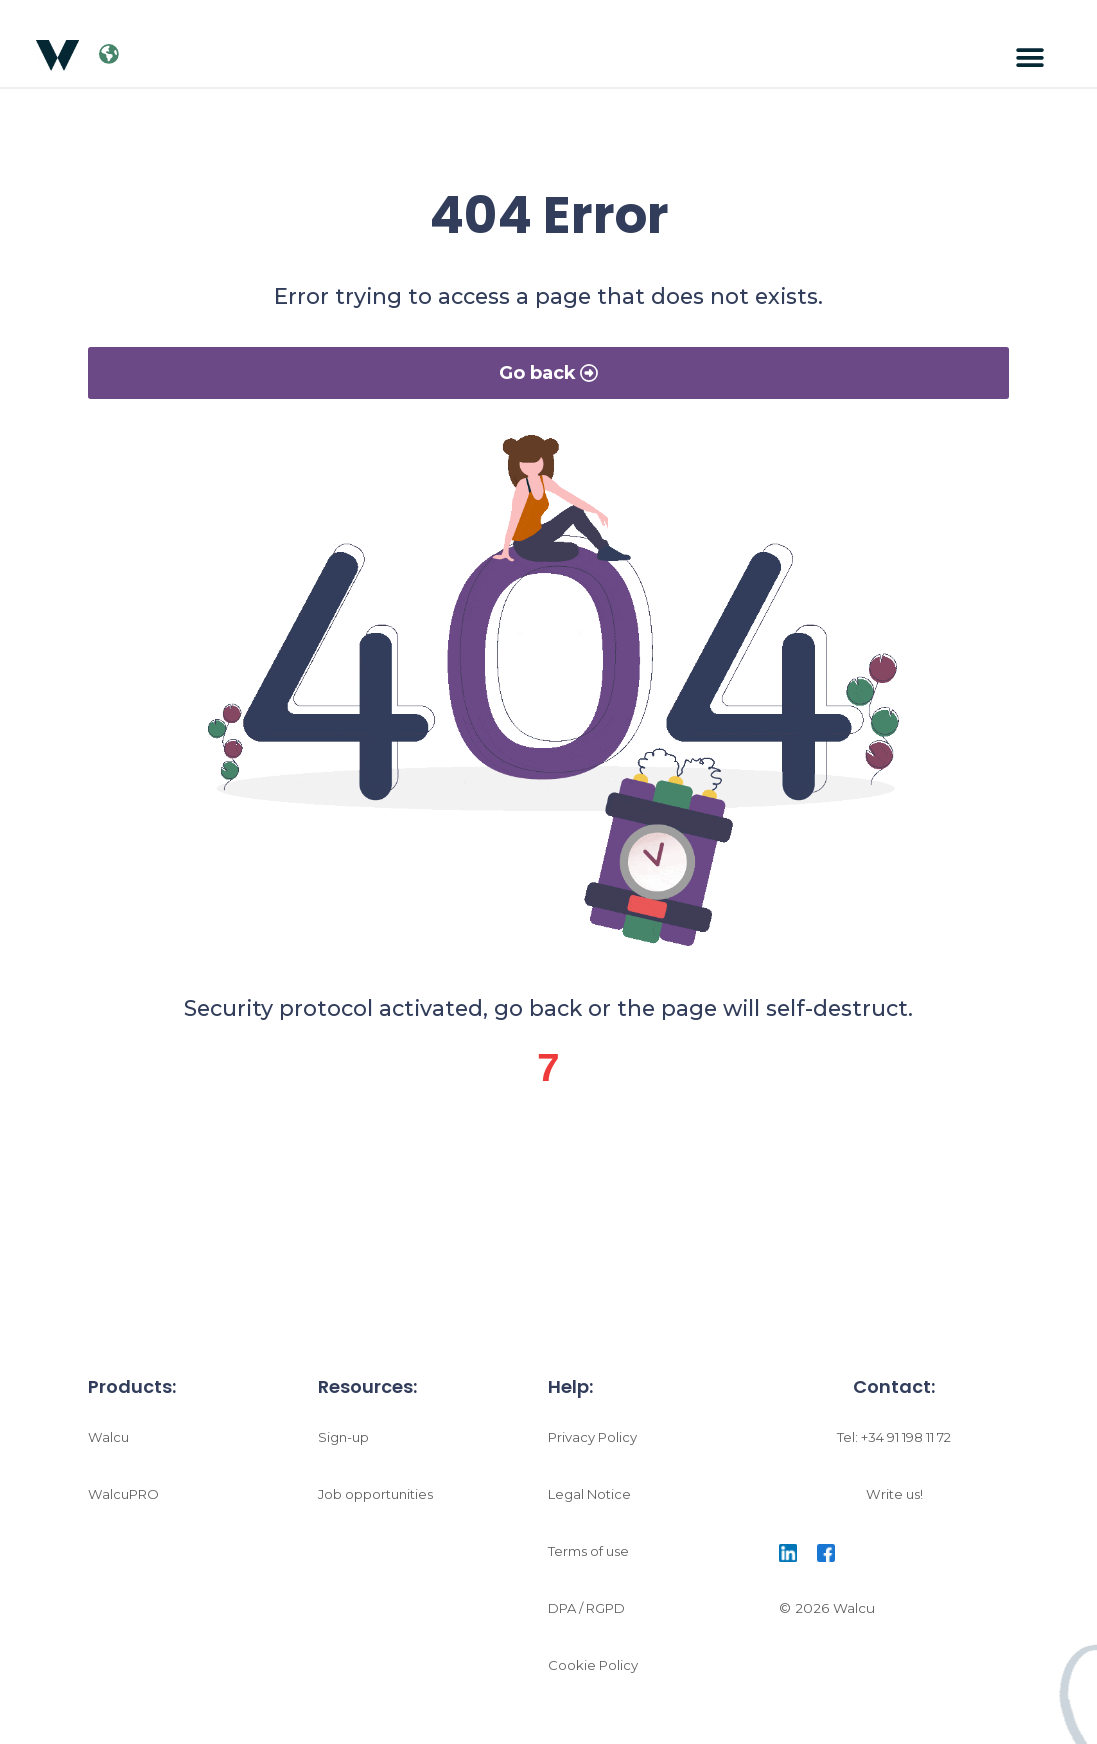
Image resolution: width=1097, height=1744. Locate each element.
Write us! (894, 1501)
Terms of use (591, 1558)
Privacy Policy (594, 1444)
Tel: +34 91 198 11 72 (894, 1444)
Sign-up (344, 1444)
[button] (1029, 58)
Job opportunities (377, 1501)
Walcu (109, 1444)
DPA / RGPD (591, 1615)
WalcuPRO (125, 1501)
